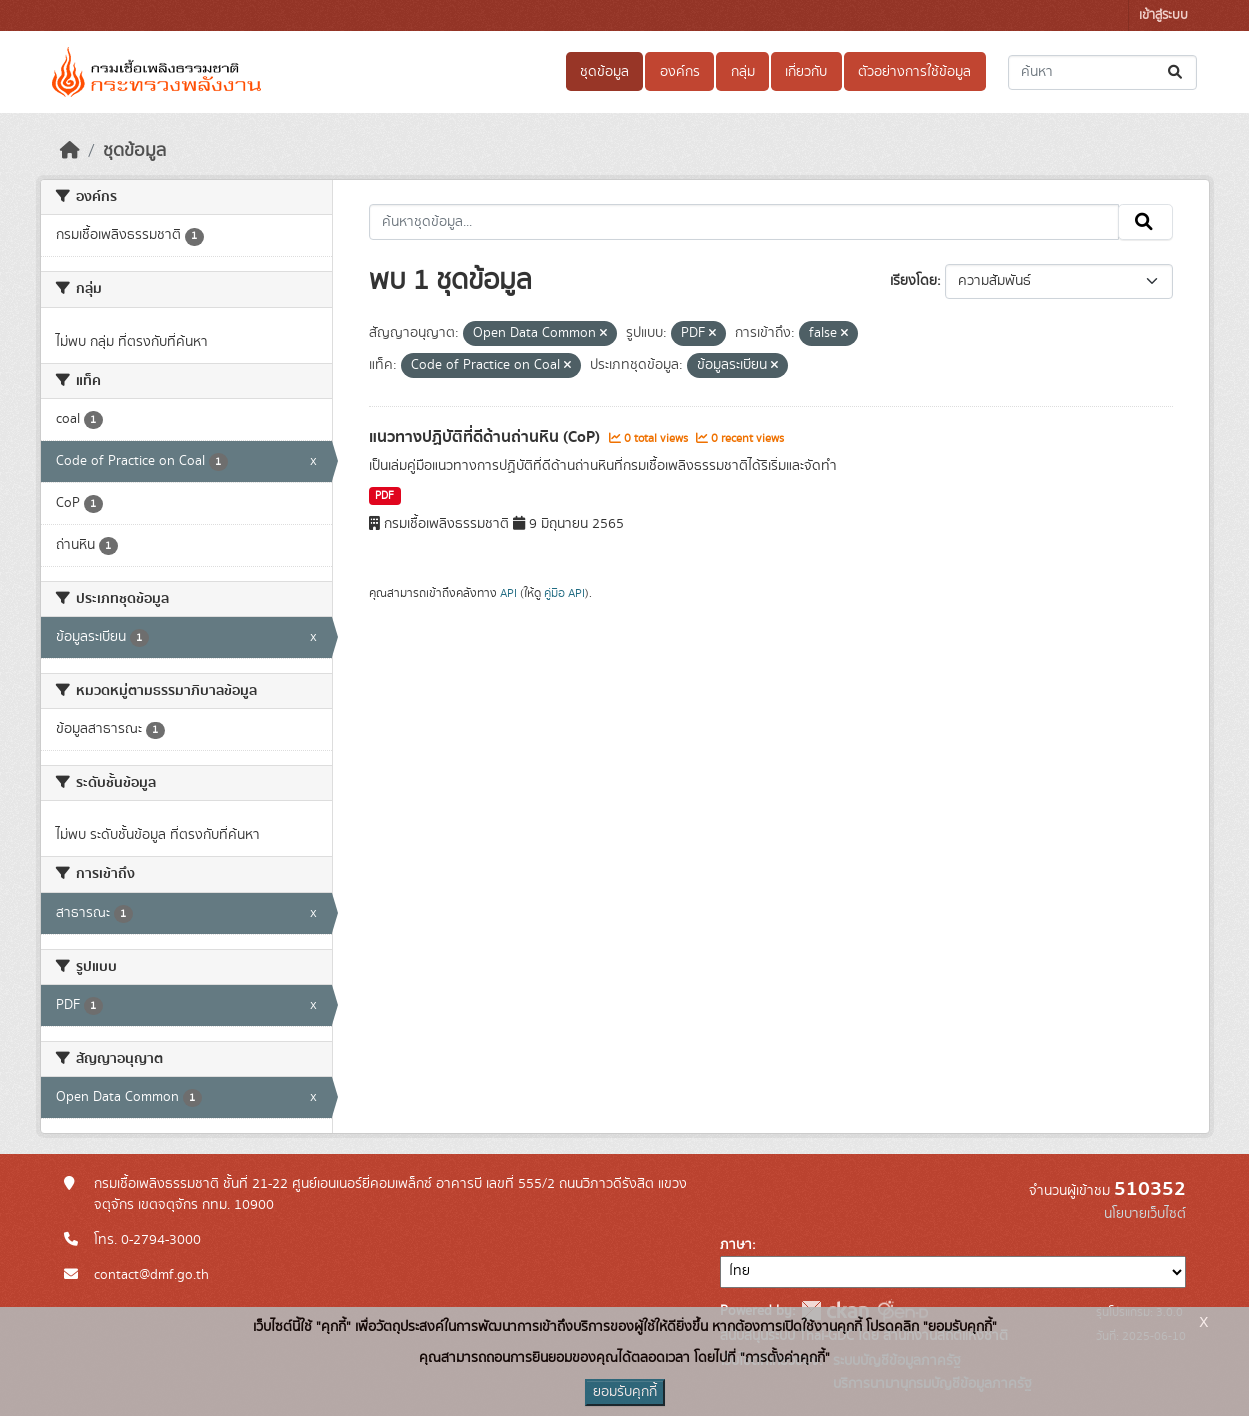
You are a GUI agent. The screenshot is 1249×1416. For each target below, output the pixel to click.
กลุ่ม (743, 72)
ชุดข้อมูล (604, 72)
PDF (384, 496)
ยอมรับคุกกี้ (625, 1392)
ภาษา (736, 1245)
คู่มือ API (564, 593)
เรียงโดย (913, 281)
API (508, 593)
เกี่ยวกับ (806, 72)
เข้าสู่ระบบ (1163, 15)
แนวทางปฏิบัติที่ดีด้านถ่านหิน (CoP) (486, 437)
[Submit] (1176, 72)
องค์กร (680, 72)
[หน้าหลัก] (70, 151)
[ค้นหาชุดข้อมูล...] (1102, 72)
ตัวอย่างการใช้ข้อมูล (914, 72)
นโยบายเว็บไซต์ (1145, 1214)
